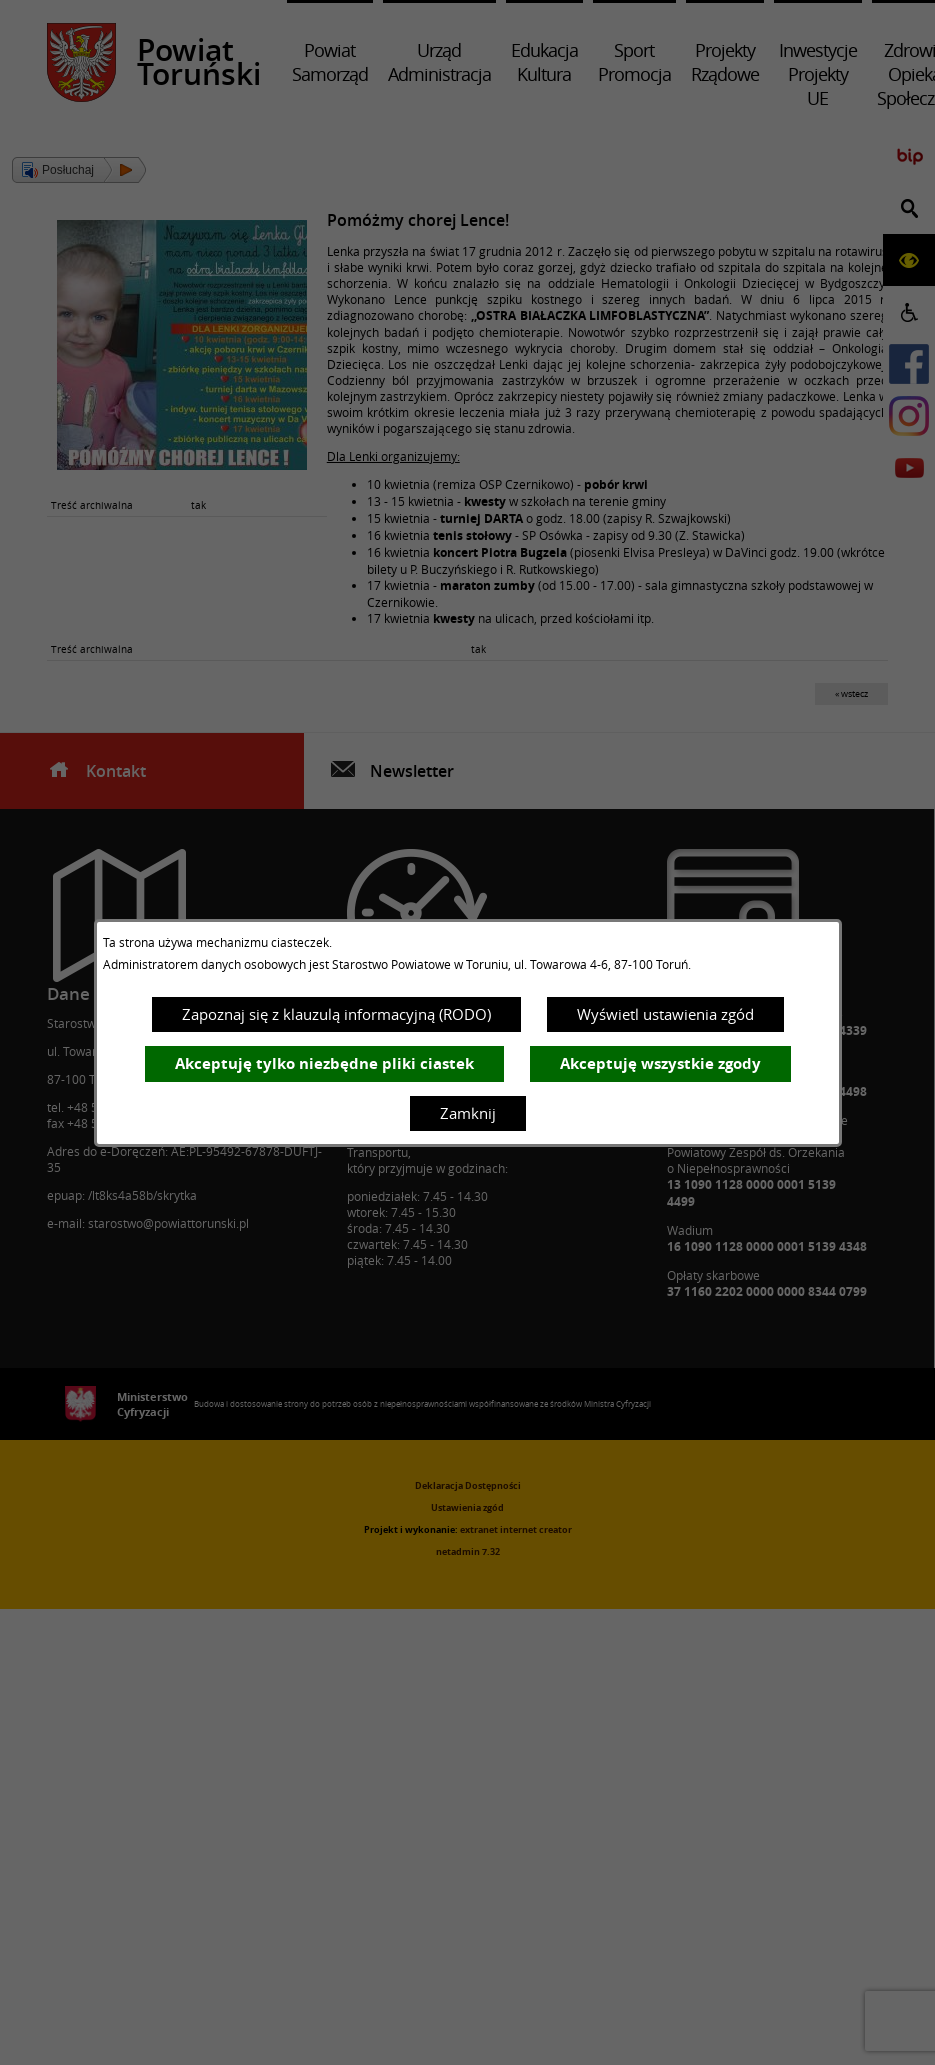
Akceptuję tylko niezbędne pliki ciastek (324, 1063)
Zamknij (468, 1113)
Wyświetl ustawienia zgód (665, 1014)
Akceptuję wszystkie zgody (660, 1063)
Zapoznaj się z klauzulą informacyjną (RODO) (336, 1014)
